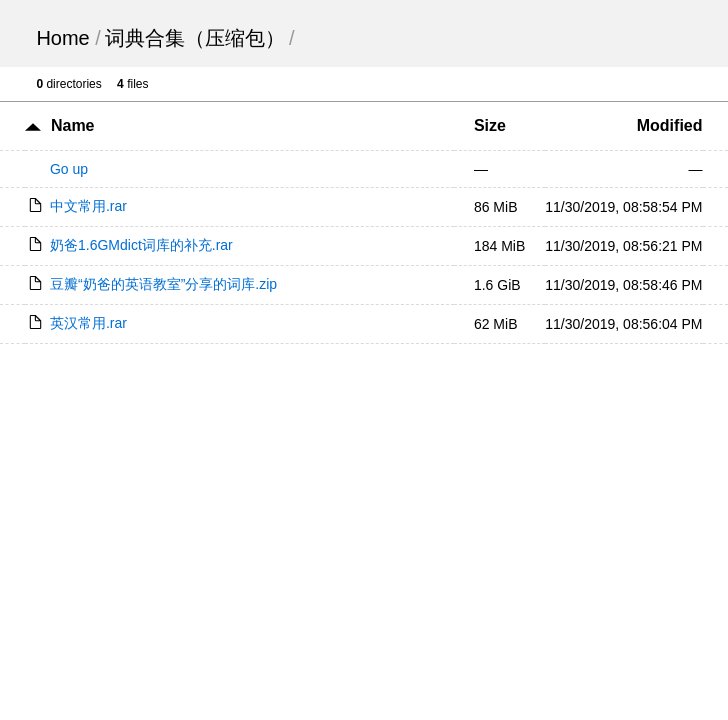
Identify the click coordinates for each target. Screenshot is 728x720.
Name (73, 125)
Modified (670, 125)
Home (62, 38)
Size (490, 125)
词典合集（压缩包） (195, 38)
